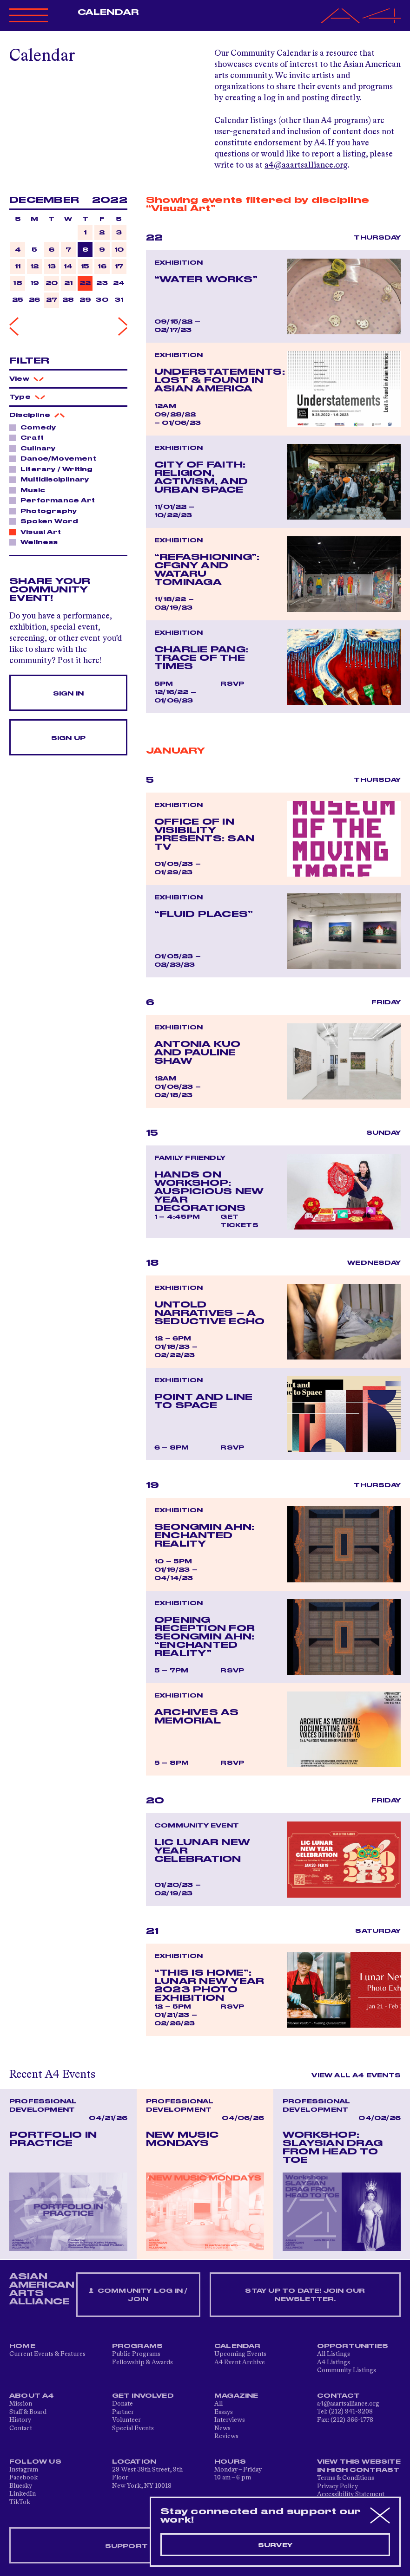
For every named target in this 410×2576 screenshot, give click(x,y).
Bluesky (20, 2486)
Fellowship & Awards (142, 2362)
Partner (123, 2412)
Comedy (35, 427)
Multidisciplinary (52, 479)
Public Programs (136, 2354)
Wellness (36, 542)
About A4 (31, 2396)
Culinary (35, 448)
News (222, 2428)
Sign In (68, 693)
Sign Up (68, 738)
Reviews (226, 2436)
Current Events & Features (47, 2354)
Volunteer (126, 2420)
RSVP (232, 684)
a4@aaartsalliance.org (306, 165)
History (20, 2420)
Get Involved (143, 2396)
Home (22, 2346)
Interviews (229, 2420)
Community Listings (346, 2370)
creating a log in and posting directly (292, 98)
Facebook (23, 2477)
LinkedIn (22, 2494)
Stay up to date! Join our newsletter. (305, 2295)
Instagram (23, 2469)
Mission (20, 2403)
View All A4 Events (356, 2075)
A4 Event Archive (239, 2362)
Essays (223, 2412)
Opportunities (353, 2346)
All (218, 2403)
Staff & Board (27, 2412)
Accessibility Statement (350, 2494)
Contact (20, 2428)
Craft (29, 437)
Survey (275, 2545)
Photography (46, 510)
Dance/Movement (55, 458)
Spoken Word (46, 521)
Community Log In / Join (138, 2295)
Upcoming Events (240, 2354)
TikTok (19, 2502)
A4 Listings (333, 2362)
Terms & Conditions (345, 2478)
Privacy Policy (337, 2486)
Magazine (236, 2396)
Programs (137, 2346)
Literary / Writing (54, 469)
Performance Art (55, 500)
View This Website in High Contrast (359, 2466)
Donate (122, 2403)
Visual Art (38, 531)
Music (30, 490)
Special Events (133, 2428)
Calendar (108, 12)
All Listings (333, 2354)
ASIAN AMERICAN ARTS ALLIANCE (41, 2289)
